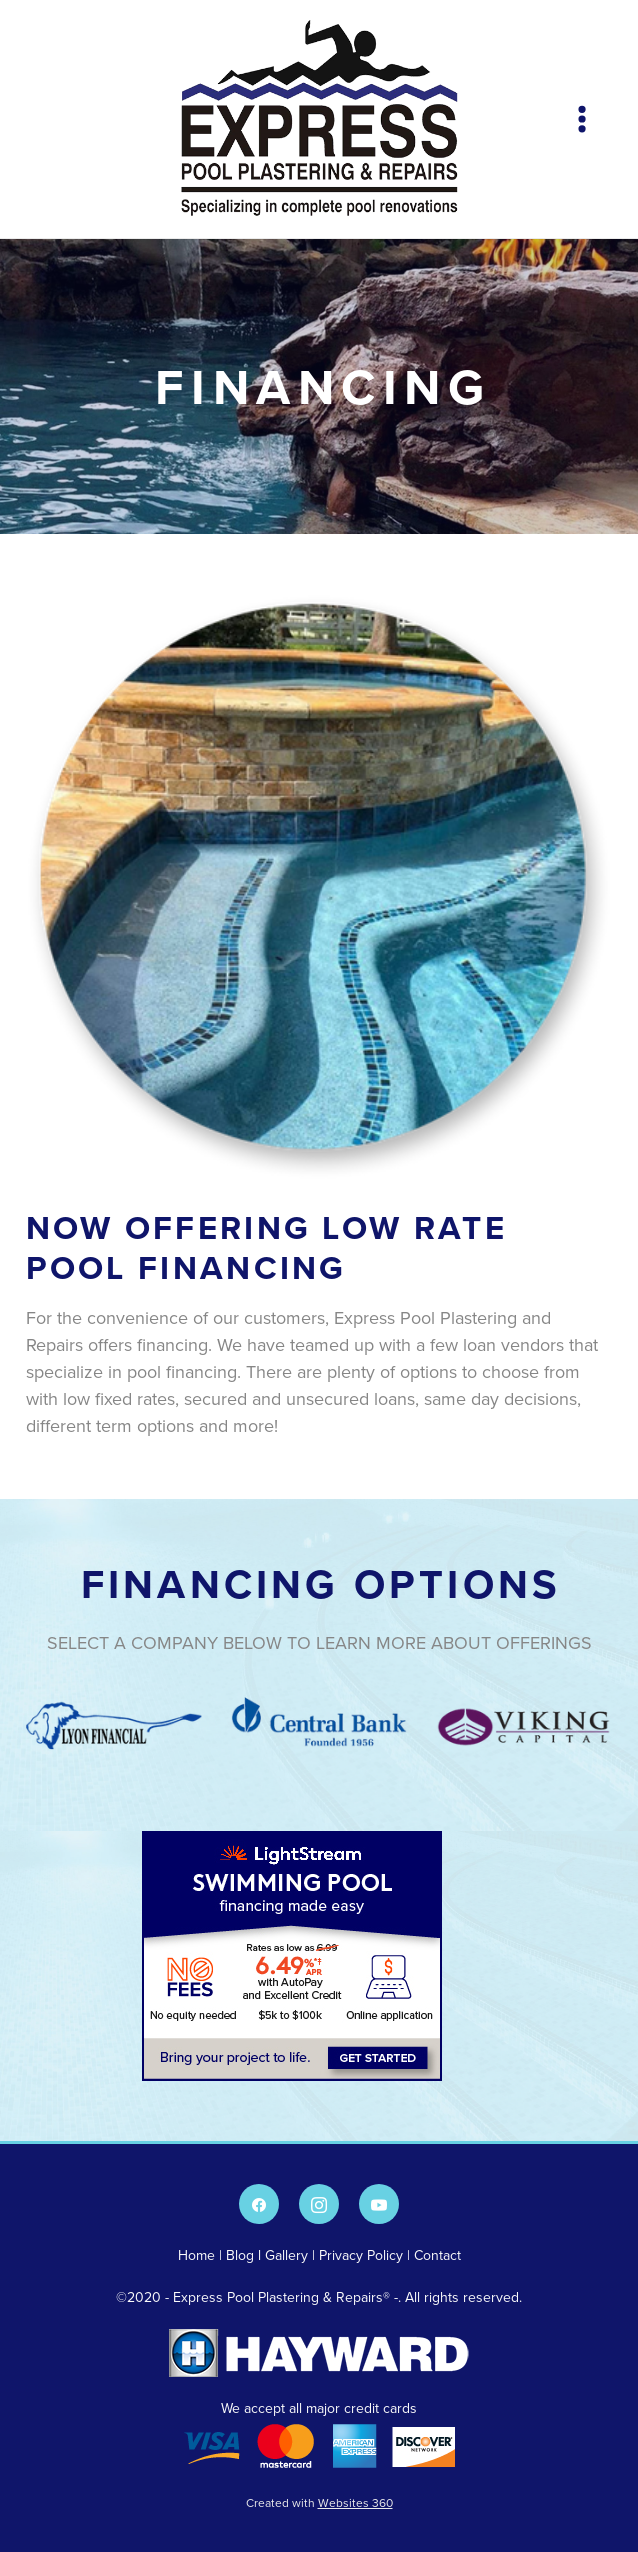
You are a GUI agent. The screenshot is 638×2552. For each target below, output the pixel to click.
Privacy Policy (361, 2255)
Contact (437, 2255)
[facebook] (259, 2204)
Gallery (286, 2255)
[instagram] (319, 2204)
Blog (240, 2255)
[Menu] (582, 119)
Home (198, 2255)
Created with (319, 2502)
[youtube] (379, 2204)
